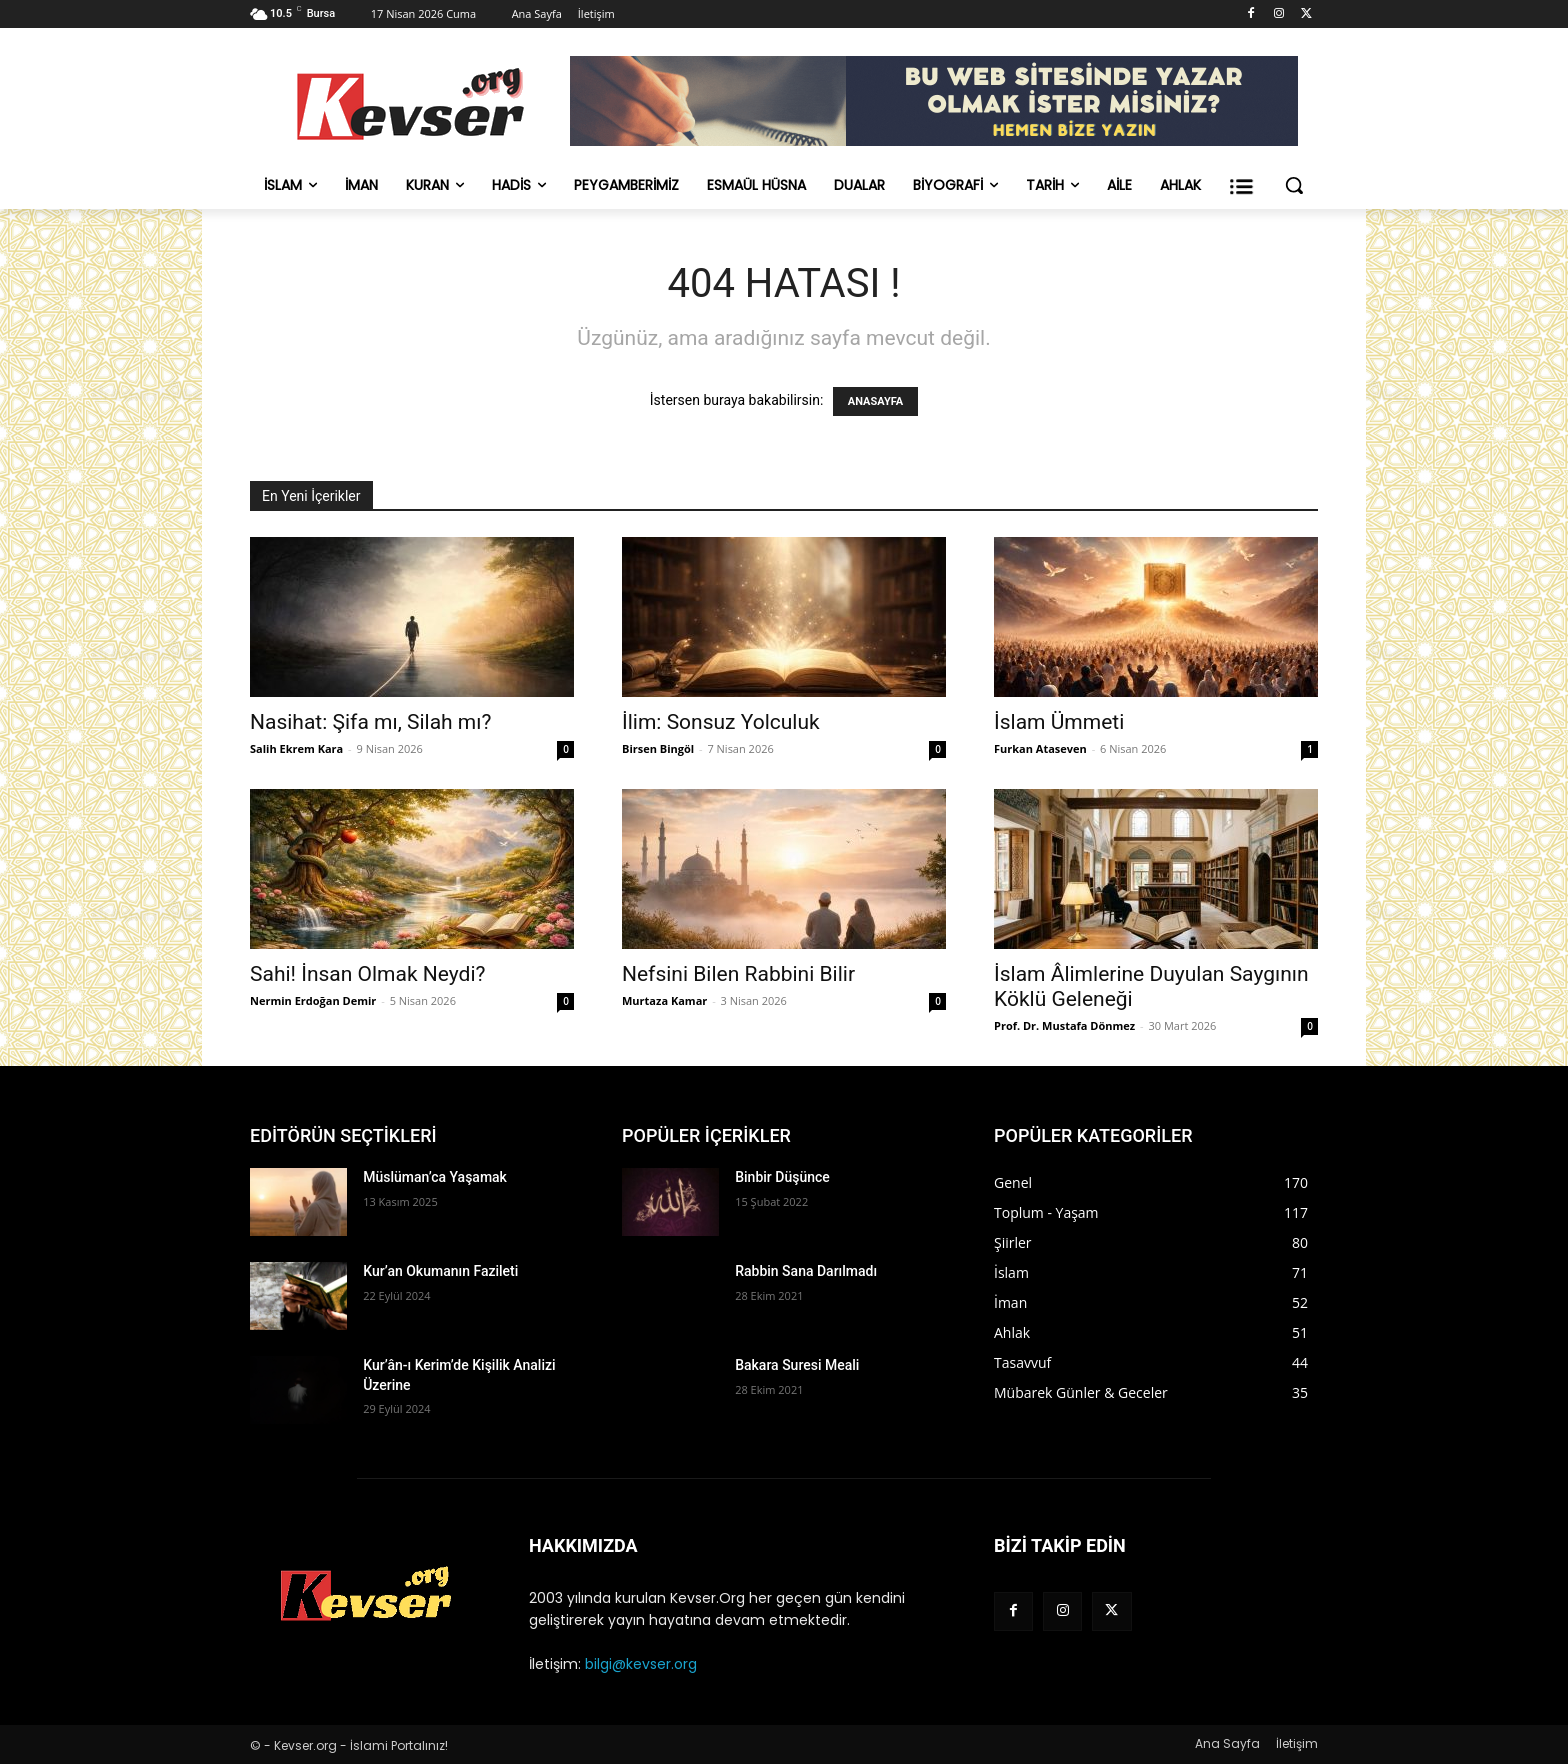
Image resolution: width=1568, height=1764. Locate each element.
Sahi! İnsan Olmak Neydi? (367, 974)
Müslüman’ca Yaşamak (435, 1177)
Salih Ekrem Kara (296, 748)
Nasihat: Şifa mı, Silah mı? (370, 722)
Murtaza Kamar (664, 1000)
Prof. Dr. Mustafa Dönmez (1064, 1025)
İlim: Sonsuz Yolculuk (721, 722)
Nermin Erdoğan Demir (313, 1000)
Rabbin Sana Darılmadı (806, 1271)
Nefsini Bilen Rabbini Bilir (738, 974)
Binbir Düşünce (782, 1177)
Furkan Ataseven (1040, 748)
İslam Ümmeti (1059, 722)
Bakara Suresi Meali (797, 1365)
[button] (1294, 185)
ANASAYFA (875, 401)
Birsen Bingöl (658, 748)
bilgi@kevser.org (641, 1664)
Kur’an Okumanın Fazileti (440, 1271)
